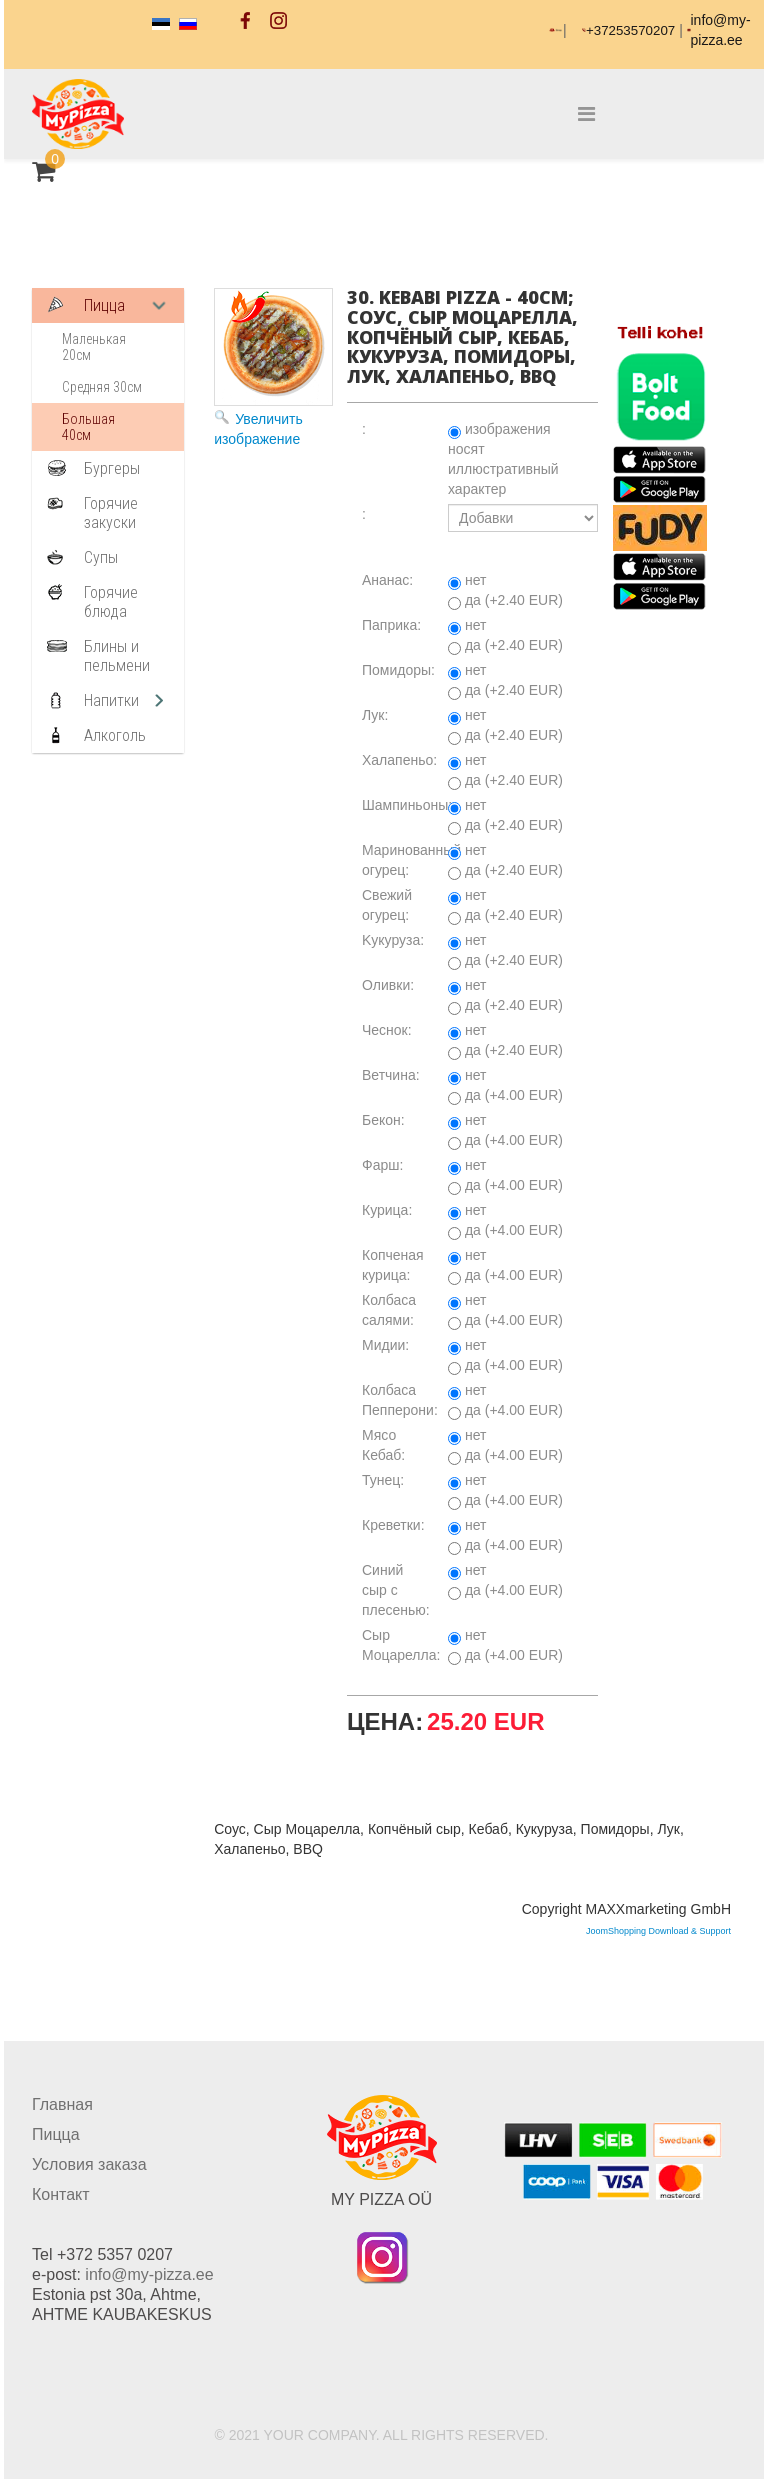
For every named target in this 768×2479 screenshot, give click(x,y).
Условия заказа (89, 2164)
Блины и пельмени (117, 656)
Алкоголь (115, 735)
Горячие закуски (111, 513)
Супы (101, 557)
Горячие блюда (111, 602)
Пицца (104, 305)
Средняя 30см (102, 387)
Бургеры (112, 468)
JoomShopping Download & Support (658, 1931)
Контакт (61, 2194)
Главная (62, 2104)
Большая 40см (88, 427)
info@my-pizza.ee (149, 2274)
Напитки (111, 700)
